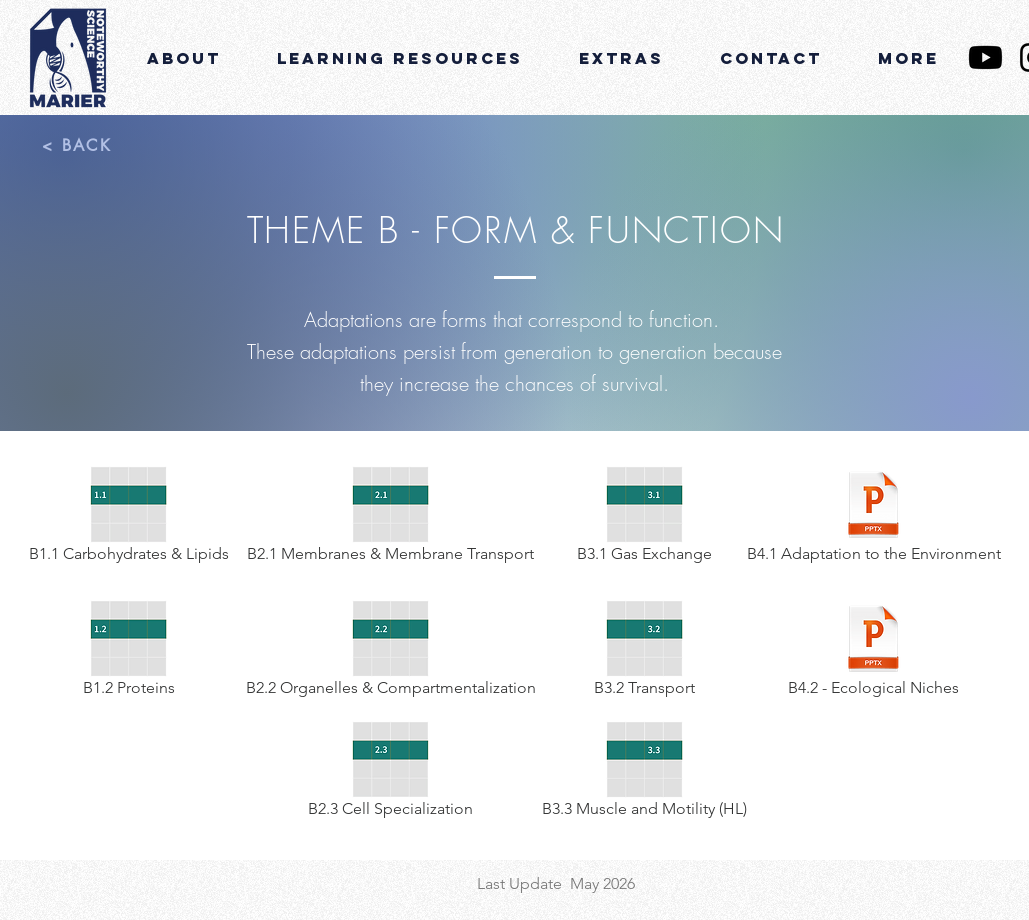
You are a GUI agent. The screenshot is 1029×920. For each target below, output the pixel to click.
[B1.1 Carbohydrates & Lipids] (129, 518)
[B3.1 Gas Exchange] (645, 518)
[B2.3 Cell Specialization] (391, 773)
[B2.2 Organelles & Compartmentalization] (391, 652)
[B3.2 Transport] (645, 652)
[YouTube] (985, 57)
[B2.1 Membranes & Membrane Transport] (391, 518)
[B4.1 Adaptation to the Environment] (874, 518)
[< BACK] (77, 145)
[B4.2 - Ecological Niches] (874, 652)
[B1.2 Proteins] (129, 652)
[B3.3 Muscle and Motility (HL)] (645, 773)
